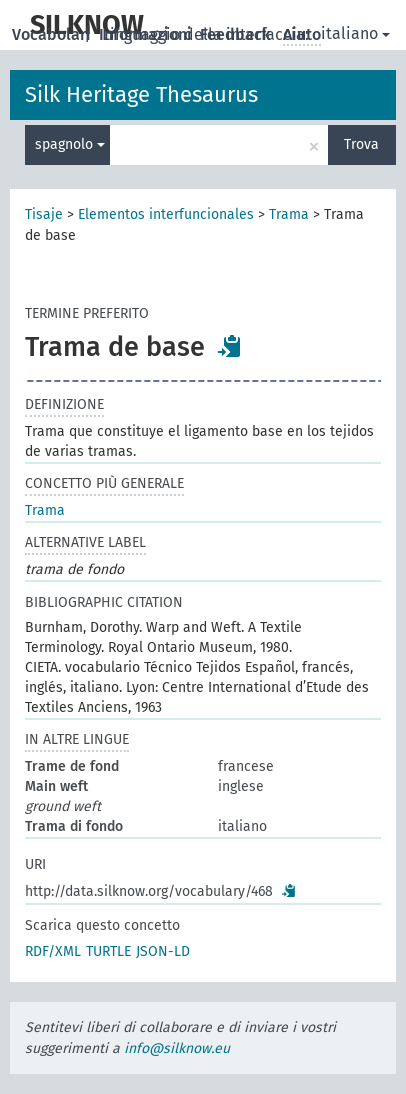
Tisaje (44, 214)
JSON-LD (163, 951)
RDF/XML (53, 951)
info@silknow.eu (177, 1048)
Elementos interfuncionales (166, 214)
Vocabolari (53, 34)
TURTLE (108, 951)
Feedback (237, 34)
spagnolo (70, 144)
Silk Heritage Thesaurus (141, 94)
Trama (289, 214)
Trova (361, 144)
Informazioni (147, 34)
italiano (355, 33)
